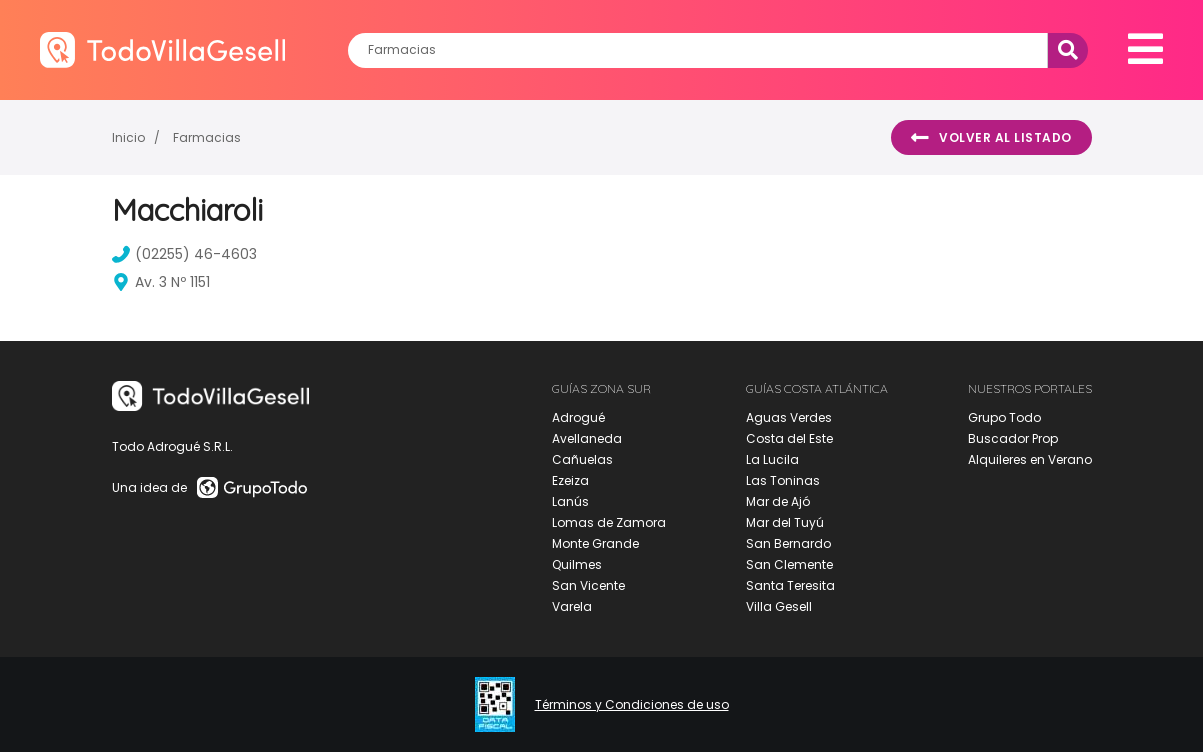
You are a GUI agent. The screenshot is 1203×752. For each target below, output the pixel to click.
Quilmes (577, 564)
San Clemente (789, 564)
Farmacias (207, 137)
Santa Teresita (790, 585)
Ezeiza (570, 480)
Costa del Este (789, 438)
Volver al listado (991, 138)
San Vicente (588, 585)
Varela (572, 606)
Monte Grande (595, 543)
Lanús (570, 501)
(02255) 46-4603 (184, 254)
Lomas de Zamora (609, 522)
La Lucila (772, 459)
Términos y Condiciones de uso (632, 705)
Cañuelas (582, 459)
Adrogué (578, 417)
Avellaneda (587, 438)
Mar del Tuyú (785, 522)
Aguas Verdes (789, 417)
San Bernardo (788, 543)
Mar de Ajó (778, 501)
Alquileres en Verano (1030, 459)
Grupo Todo (1004, 417)
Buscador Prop (1013, 438)
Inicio (128, 137)
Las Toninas (783, 480)
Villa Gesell (779, 606)
